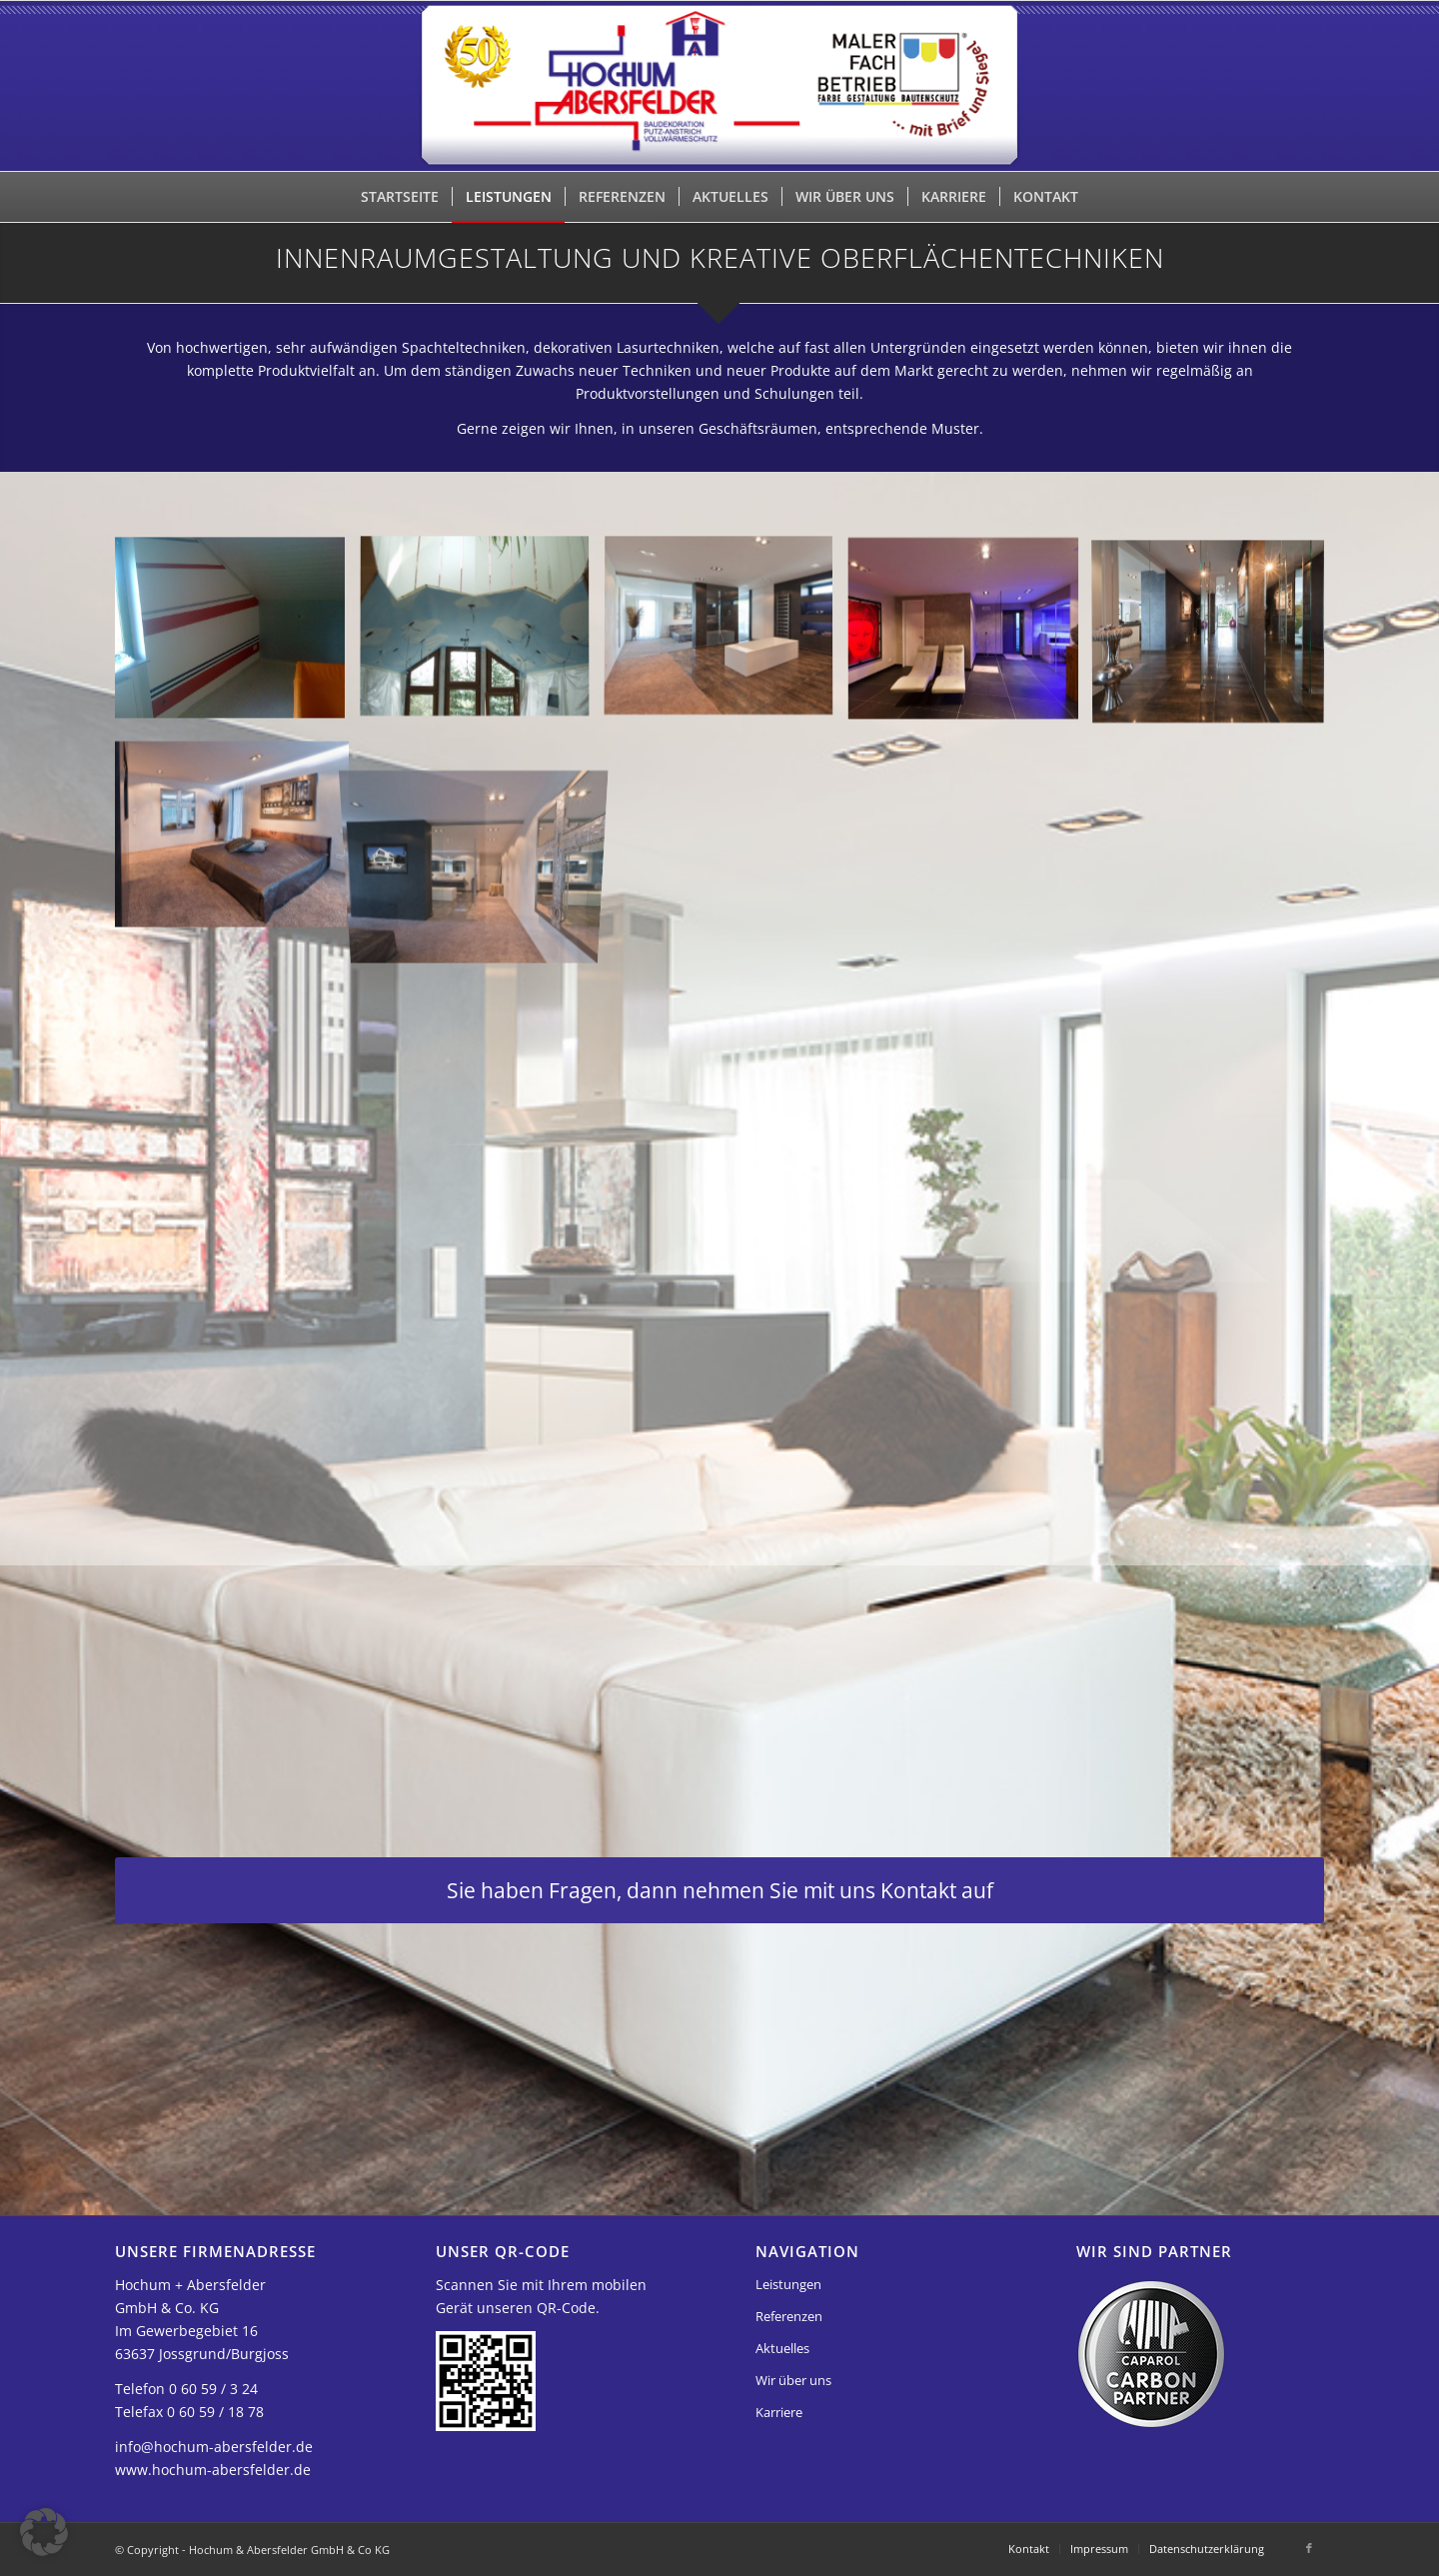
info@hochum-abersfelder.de (214, 2446)
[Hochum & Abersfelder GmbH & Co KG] (720, 86)
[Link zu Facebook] (1309, 2548)
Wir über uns (793, 2380)
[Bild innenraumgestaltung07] (482, 850)
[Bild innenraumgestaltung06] (237, 850)
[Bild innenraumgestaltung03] (726, 654)
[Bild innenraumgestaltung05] (1215, 654)
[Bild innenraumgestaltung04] (970, 654)
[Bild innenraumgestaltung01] (237, 654)
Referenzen (788, 2316)
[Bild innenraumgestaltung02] (482, 654)
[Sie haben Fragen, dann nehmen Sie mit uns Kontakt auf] (719, 1890)
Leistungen (788, 2284)
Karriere (778, 2412)
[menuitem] (400, 197)
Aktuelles (782, 2348)
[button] (44, 2532)
